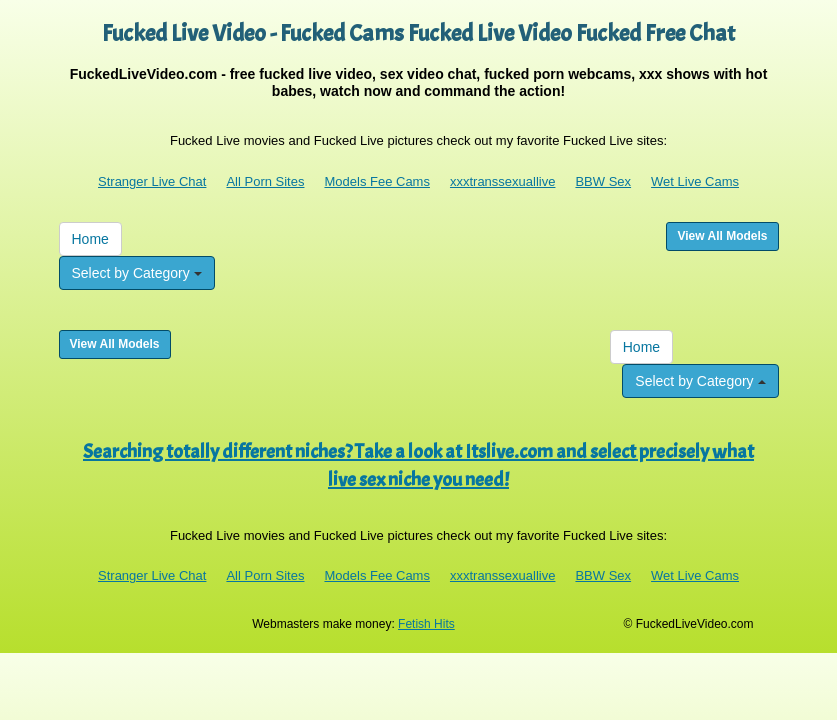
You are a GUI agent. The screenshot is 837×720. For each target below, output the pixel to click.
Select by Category (137, 273)
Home (90, 239)
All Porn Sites (265, 181)
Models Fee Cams (376, 181)
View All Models (722, 236)
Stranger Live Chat (152, 181)
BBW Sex (603, 181)
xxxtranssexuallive (503, 181)
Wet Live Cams (695, 181)
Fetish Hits (426, 624)
